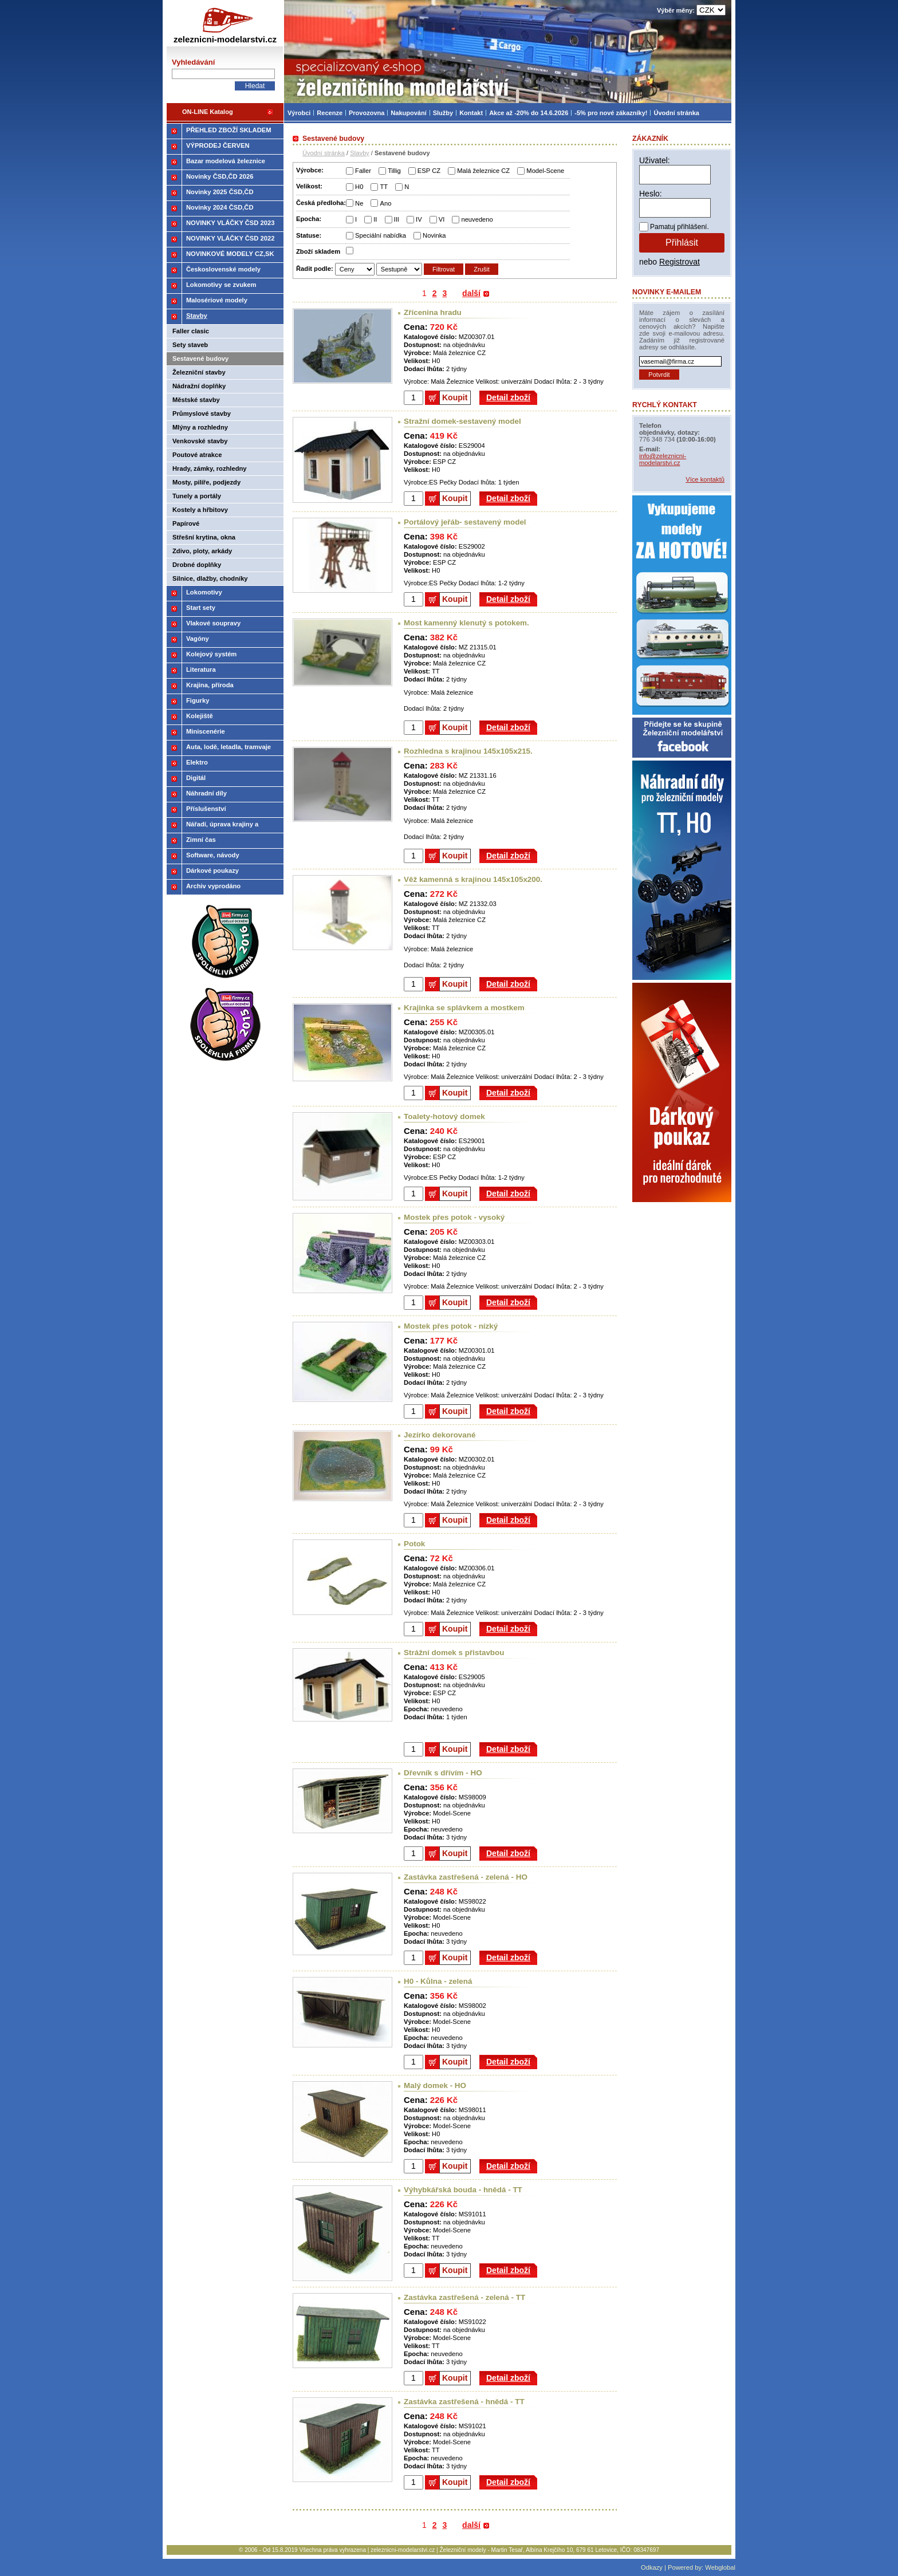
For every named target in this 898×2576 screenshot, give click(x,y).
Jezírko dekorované (439, 1435)
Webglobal (720, 2567)
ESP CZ (429, 170)
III (396, 219)
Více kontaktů (705, 479)
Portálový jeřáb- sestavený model (465, 522)
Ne (359, 203)
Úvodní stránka (323, 152)
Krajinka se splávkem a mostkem (464, 1007)
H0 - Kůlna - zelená (438, 1981)
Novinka (434, 235)
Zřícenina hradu (433, 312)
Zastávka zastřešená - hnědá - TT (464, 2401)
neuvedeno (477, 219)
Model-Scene (545, 170)
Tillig (394, 170)
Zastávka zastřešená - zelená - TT (464, 2297)
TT (384, 186)
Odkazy (652, 2567)
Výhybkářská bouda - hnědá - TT (463, 2189)
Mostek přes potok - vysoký (454, 1217)
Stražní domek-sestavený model (462, 421)
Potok (414, 1543)
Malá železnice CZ (483, 170)
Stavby (359, 152)
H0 (359, 186)
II (375, 219)
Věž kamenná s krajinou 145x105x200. (473, 879)
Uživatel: (654, 160)
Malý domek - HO (435, 2085)
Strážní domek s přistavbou (454, 1652)
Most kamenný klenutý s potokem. (466, 623)
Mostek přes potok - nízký (451, 1326)
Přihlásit (681, 242)
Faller (363, 170)
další (471, 293)
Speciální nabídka (380, 235)
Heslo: (650, 193)
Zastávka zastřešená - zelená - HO (465, 1877)
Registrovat (679, 261)
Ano (385, 203)
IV (419, 219)
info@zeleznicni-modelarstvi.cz (662, 459)
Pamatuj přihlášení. (679, 227)
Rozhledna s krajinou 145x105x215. (468, 751)
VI (442, 219)
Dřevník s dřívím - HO (443, 1772)
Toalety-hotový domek (444, 1116)
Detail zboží (508, 397)
